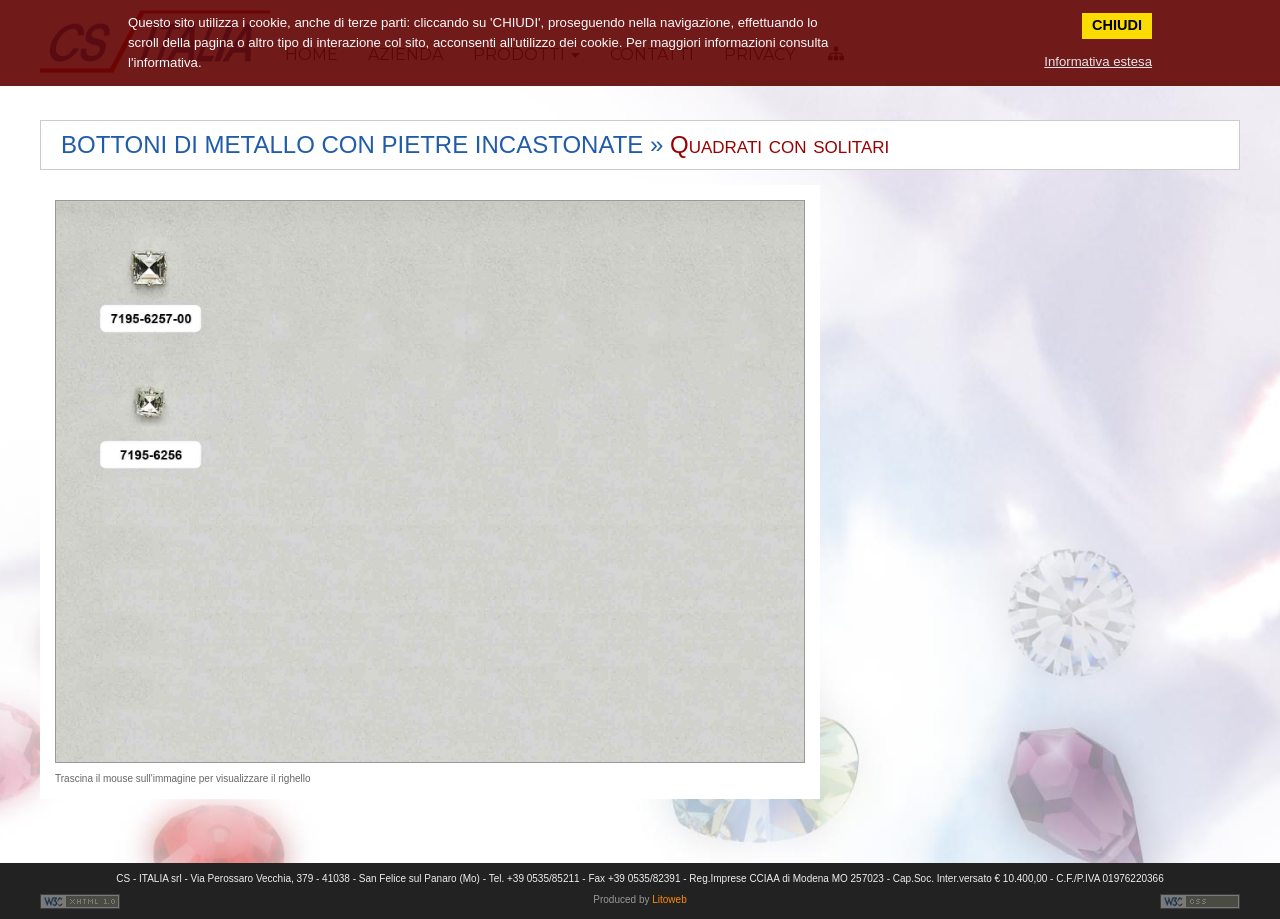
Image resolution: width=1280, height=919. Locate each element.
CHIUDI (1117, 25)
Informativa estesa (1098, 61)
